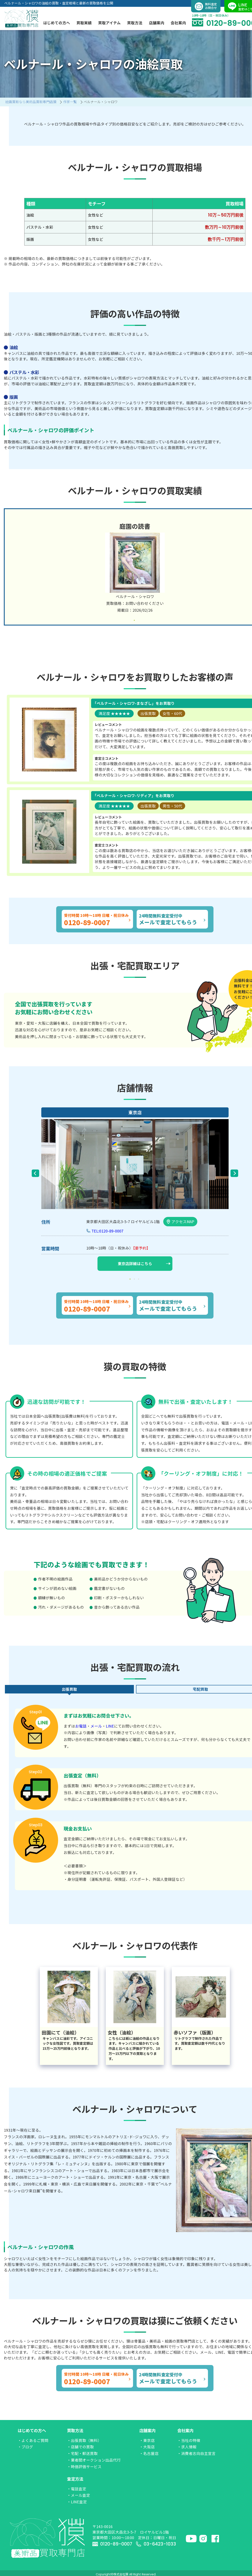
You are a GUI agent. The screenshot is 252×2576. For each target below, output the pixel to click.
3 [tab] (139, 1279)
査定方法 (75, 2479)
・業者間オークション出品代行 (94, 2460)
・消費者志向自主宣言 (196, 2453)
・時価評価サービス (84, 2466)
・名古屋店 (149, 2453)
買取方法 (75, 2430)
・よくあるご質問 (33, 2440)
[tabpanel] (135, 567)
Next (234, 1173)
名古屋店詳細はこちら (143, 1263)
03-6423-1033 (156, 2544)
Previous (35, 1173)
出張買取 (69, 1689)
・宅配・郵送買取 (82, 2453)
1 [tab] (135, 620)
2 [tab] (135, 1279)
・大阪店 (147, 2446)
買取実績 (84, 22)
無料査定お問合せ (206, 6)
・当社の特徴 (188, 2440)
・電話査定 (76, 2488)
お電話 (81, 1726)
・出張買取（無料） (84, 2440)
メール (96, 1726)
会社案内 (185, 2430)
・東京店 (147, 2440)
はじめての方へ (32, 2430)
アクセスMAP (208, 1221)
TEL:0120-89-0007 (107, 1231)
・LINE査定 (77, 2501)
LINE (110, 1726)
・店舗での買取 (80, 2446)
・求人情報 (186, 2446)
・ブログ (25, 2446)
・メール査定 (78, 2495)
